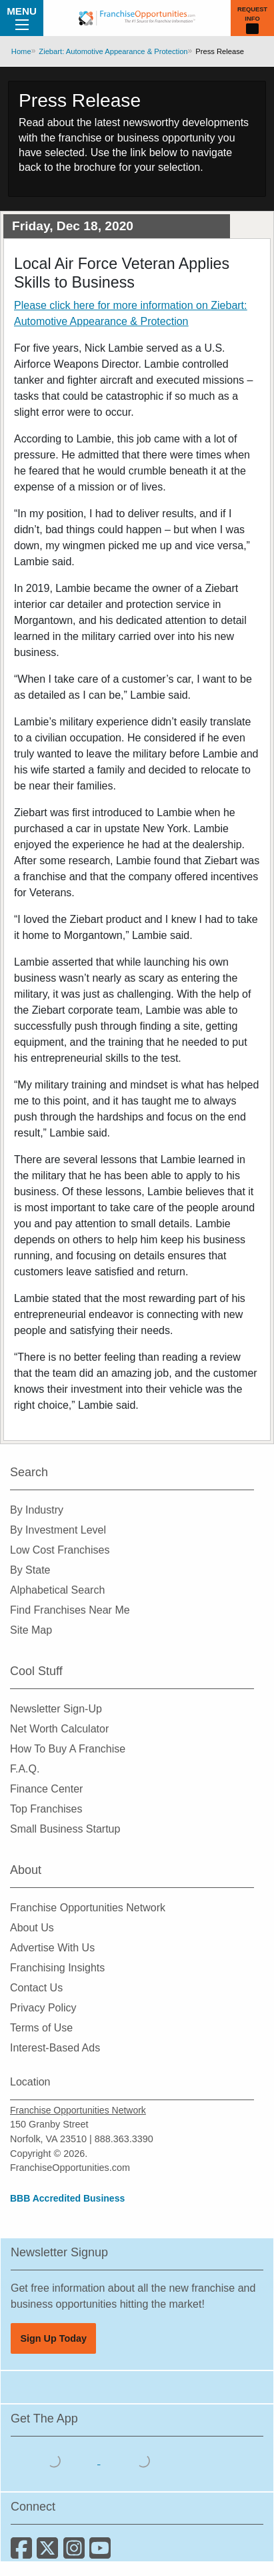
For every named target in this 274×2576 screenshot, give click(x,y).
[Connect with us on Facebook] (24, 2553)
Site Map (31, 1630)
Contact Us (36, 1987)
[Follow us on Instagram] (76, 2553)
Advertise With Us (52, 1947)
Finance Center (46, 1789)
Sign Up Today (53, 2338)
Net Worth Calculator (59, 1728)
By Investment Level (58, 1530)
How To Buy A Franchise (67, 1748)
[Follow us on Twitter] (50, 2553)
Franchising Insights (57, 1967)
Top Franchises (46, 1809)
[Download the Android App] (143, 2460)
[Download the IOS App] (55, 2460)
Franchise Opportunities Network (87, 1907)
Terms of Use (41, 2027)
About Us (32, 1927)
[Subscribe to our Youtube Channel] (101, 2553)
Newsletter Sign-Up (56, 1708)
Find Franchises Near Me (70, 1610)
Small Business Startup (65, 1829)
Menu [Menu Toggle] (22, 17)
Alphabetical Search (57, 1590)
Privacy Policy (43, 2007)
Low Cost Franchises (59, 1550)
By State (30, 1570)
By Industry (36, 1510)
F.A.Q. (24, 1769)
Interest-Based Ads (55, 2047)
